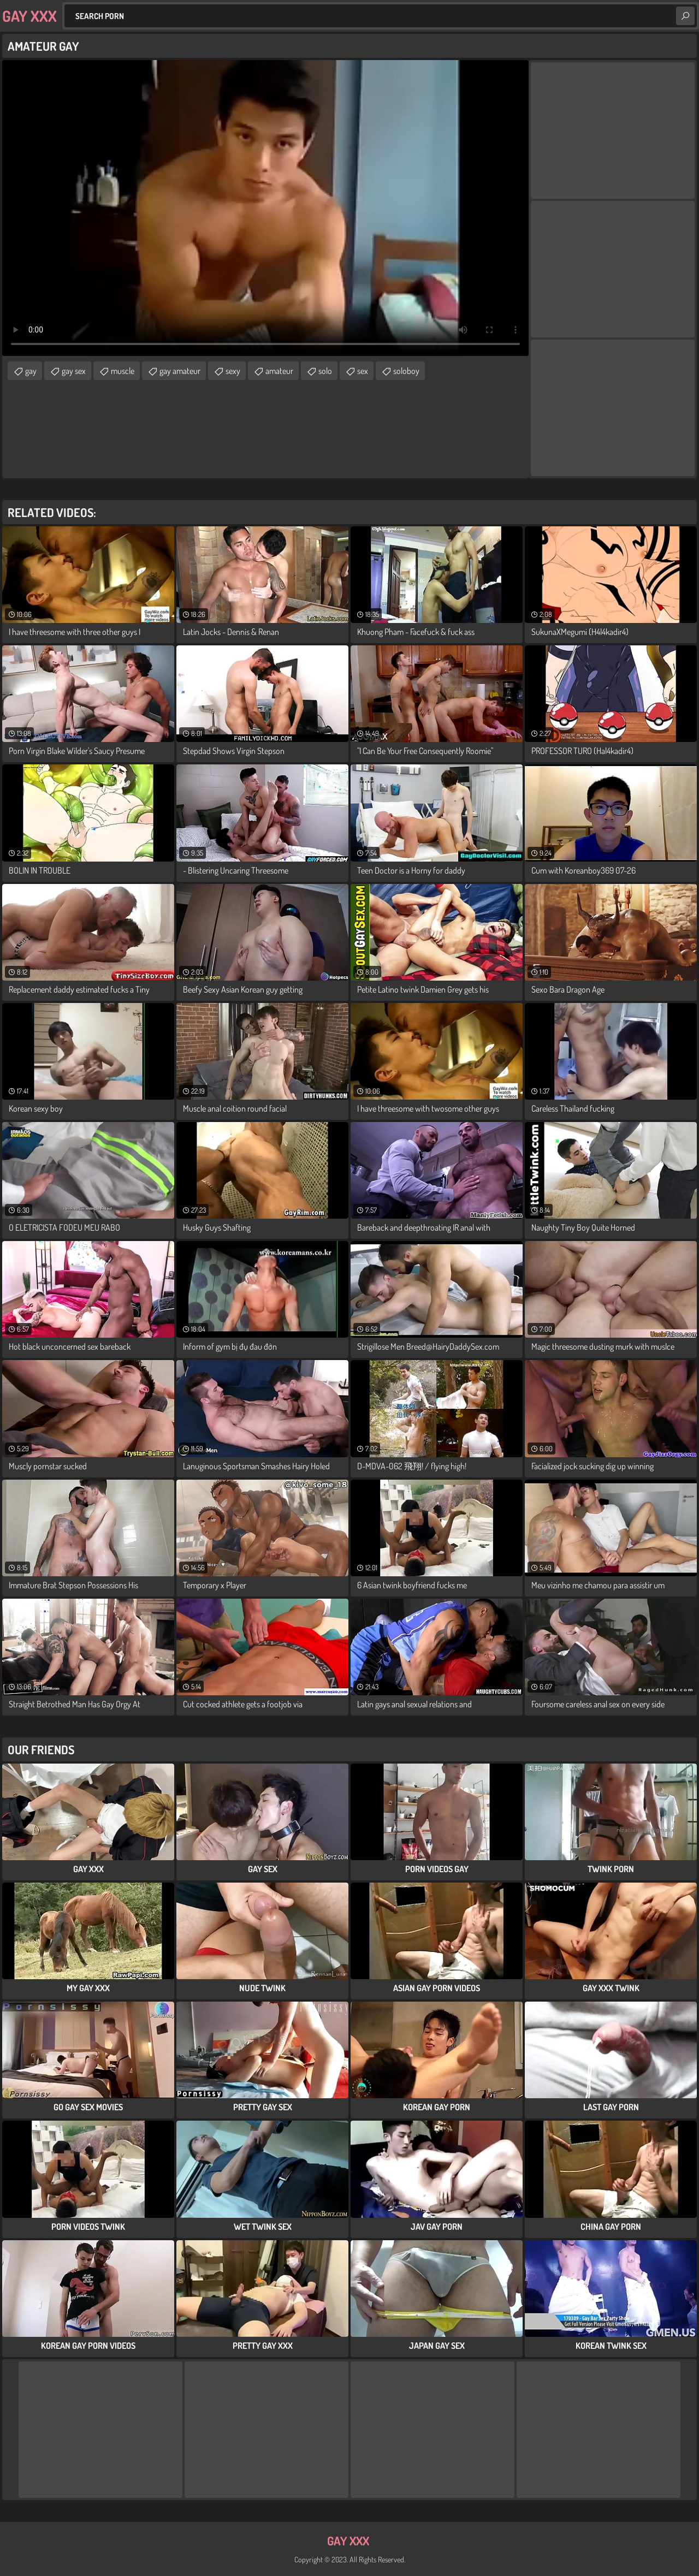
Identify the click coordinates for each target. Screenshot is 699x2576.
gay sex (74, 370)
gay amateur (179, 370)
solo (325, 370)
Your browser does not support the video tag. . (265, 208)
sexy (233, 370)
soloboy (406, 370)
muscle (122, 370)
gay (31, 370)
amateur (279, 370)
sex (362, 370)
